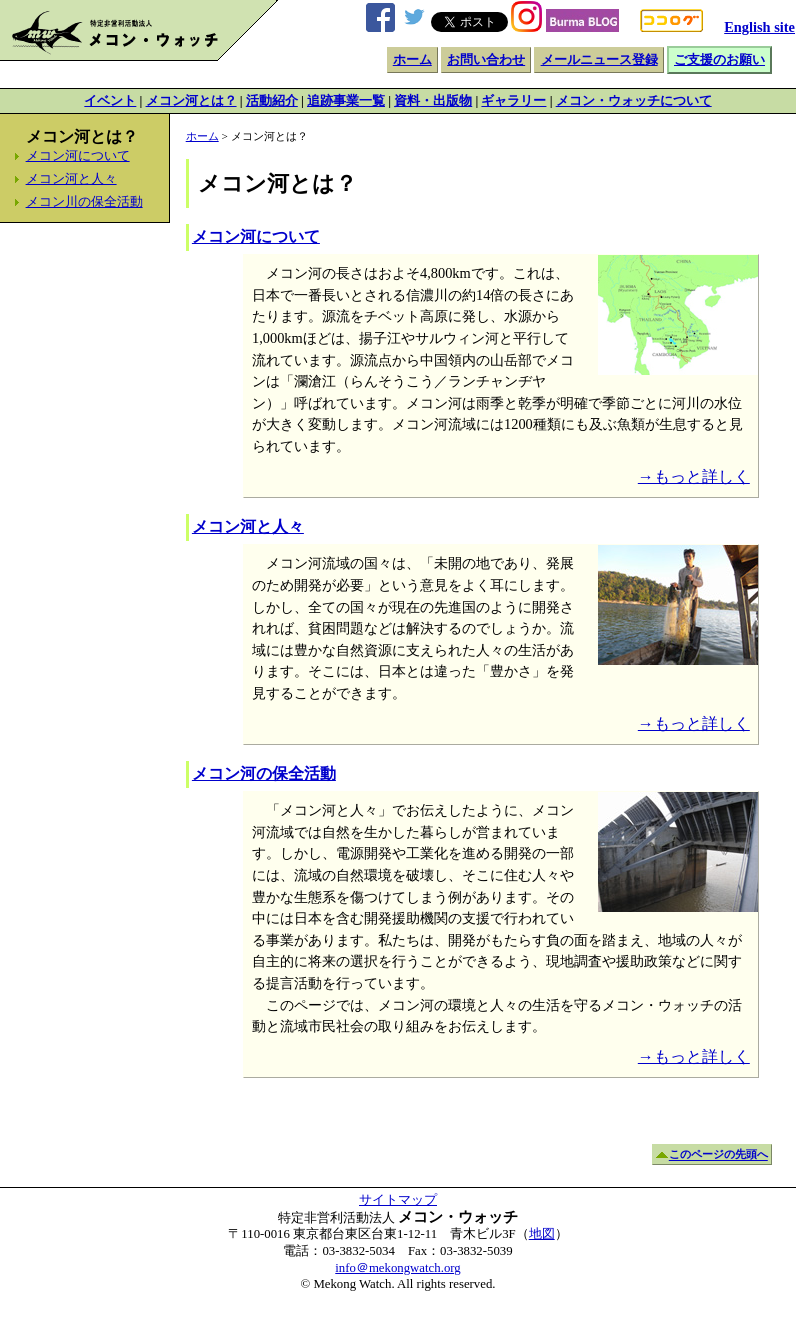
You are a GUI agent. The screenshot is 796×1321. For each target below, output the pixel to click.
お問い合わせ (486, 60)
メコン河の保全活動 (264, 773)
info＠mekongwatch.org (397, 1268)
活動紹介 (272, 101)
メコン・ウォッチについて (634, 101)
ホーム (412, 60)
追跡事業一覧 (346, 101)
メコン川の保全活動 (84, 202)
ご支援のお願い (719, 60)
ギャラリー (513, 101)
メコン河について (78, 156)
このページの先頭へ (718, 1155)
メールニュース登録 (599, 60)
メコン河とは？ (191, 101)
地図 (542, 1234)
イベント (110, 101)
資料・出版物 (433, 101)
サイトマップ (398, 1200)
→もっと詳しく (694, 476)
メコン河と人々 (71, 179)
